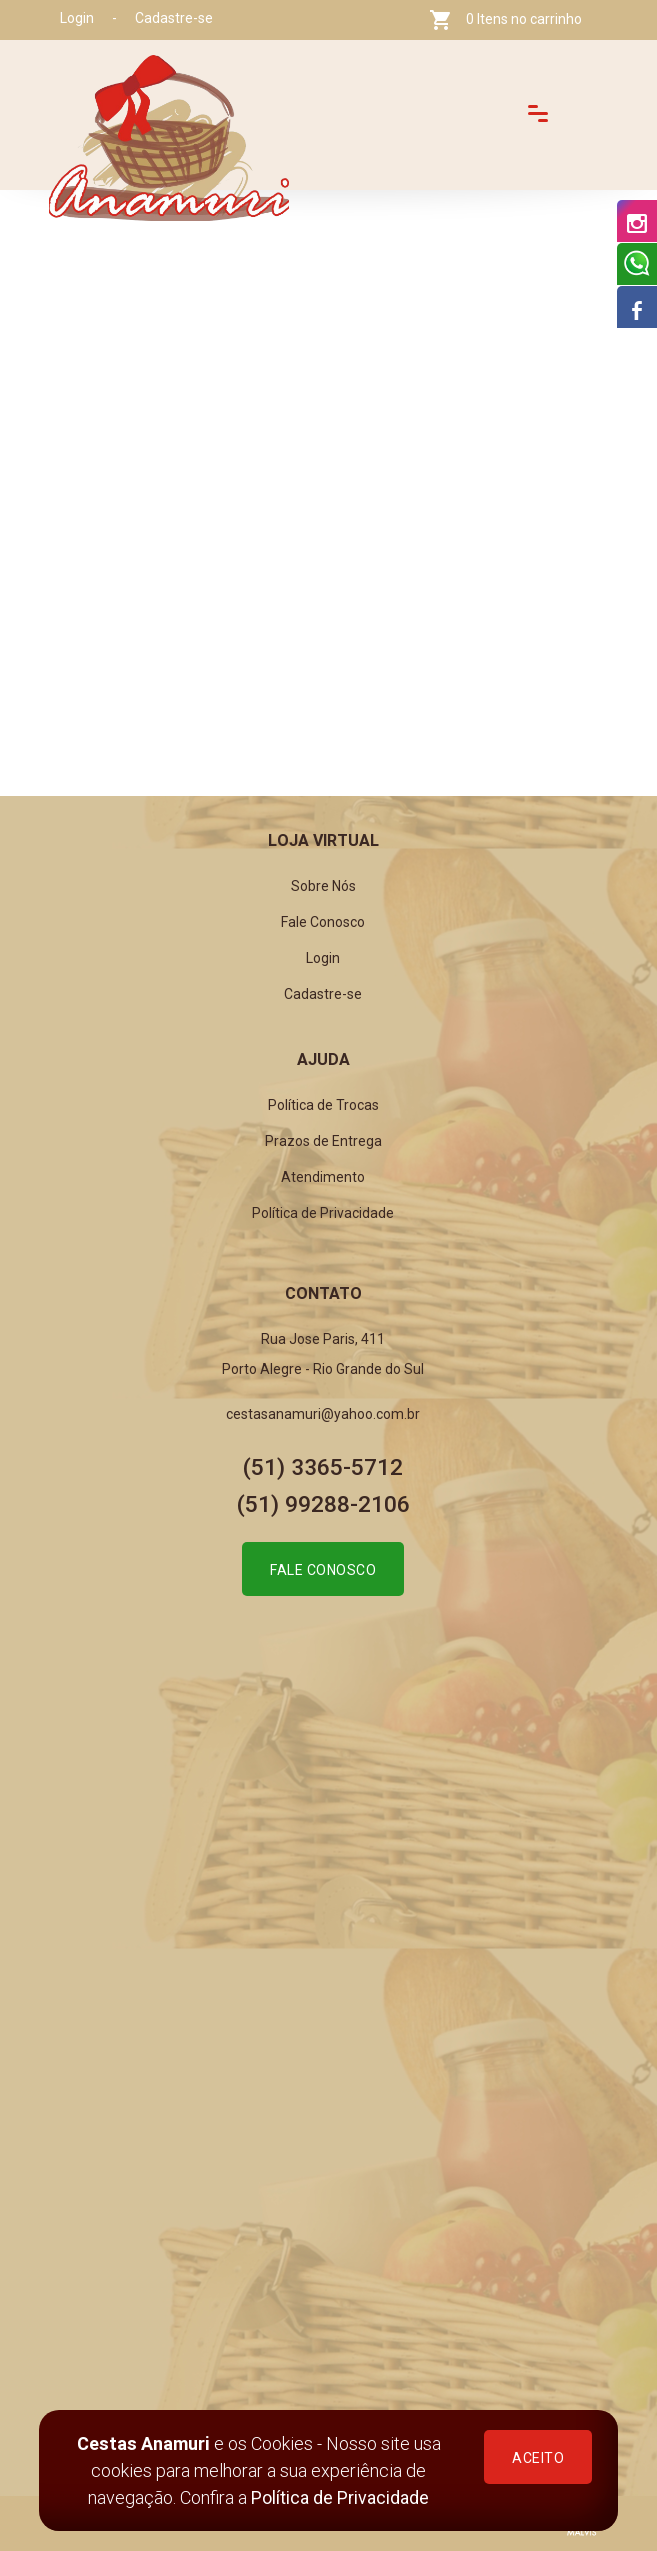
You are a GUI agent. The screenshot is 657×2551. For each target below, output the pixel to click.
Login (77, 18)
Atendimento (323, 1177)
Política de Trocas (323, 1105)
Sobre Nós (323, 886)
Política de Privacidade (340, 2497)
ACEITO (538, 2458)
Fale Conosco (323, 922)
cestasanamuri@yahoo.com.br (323, 1414)
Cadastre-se (174, 18)
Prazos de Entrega (323, 1141)
